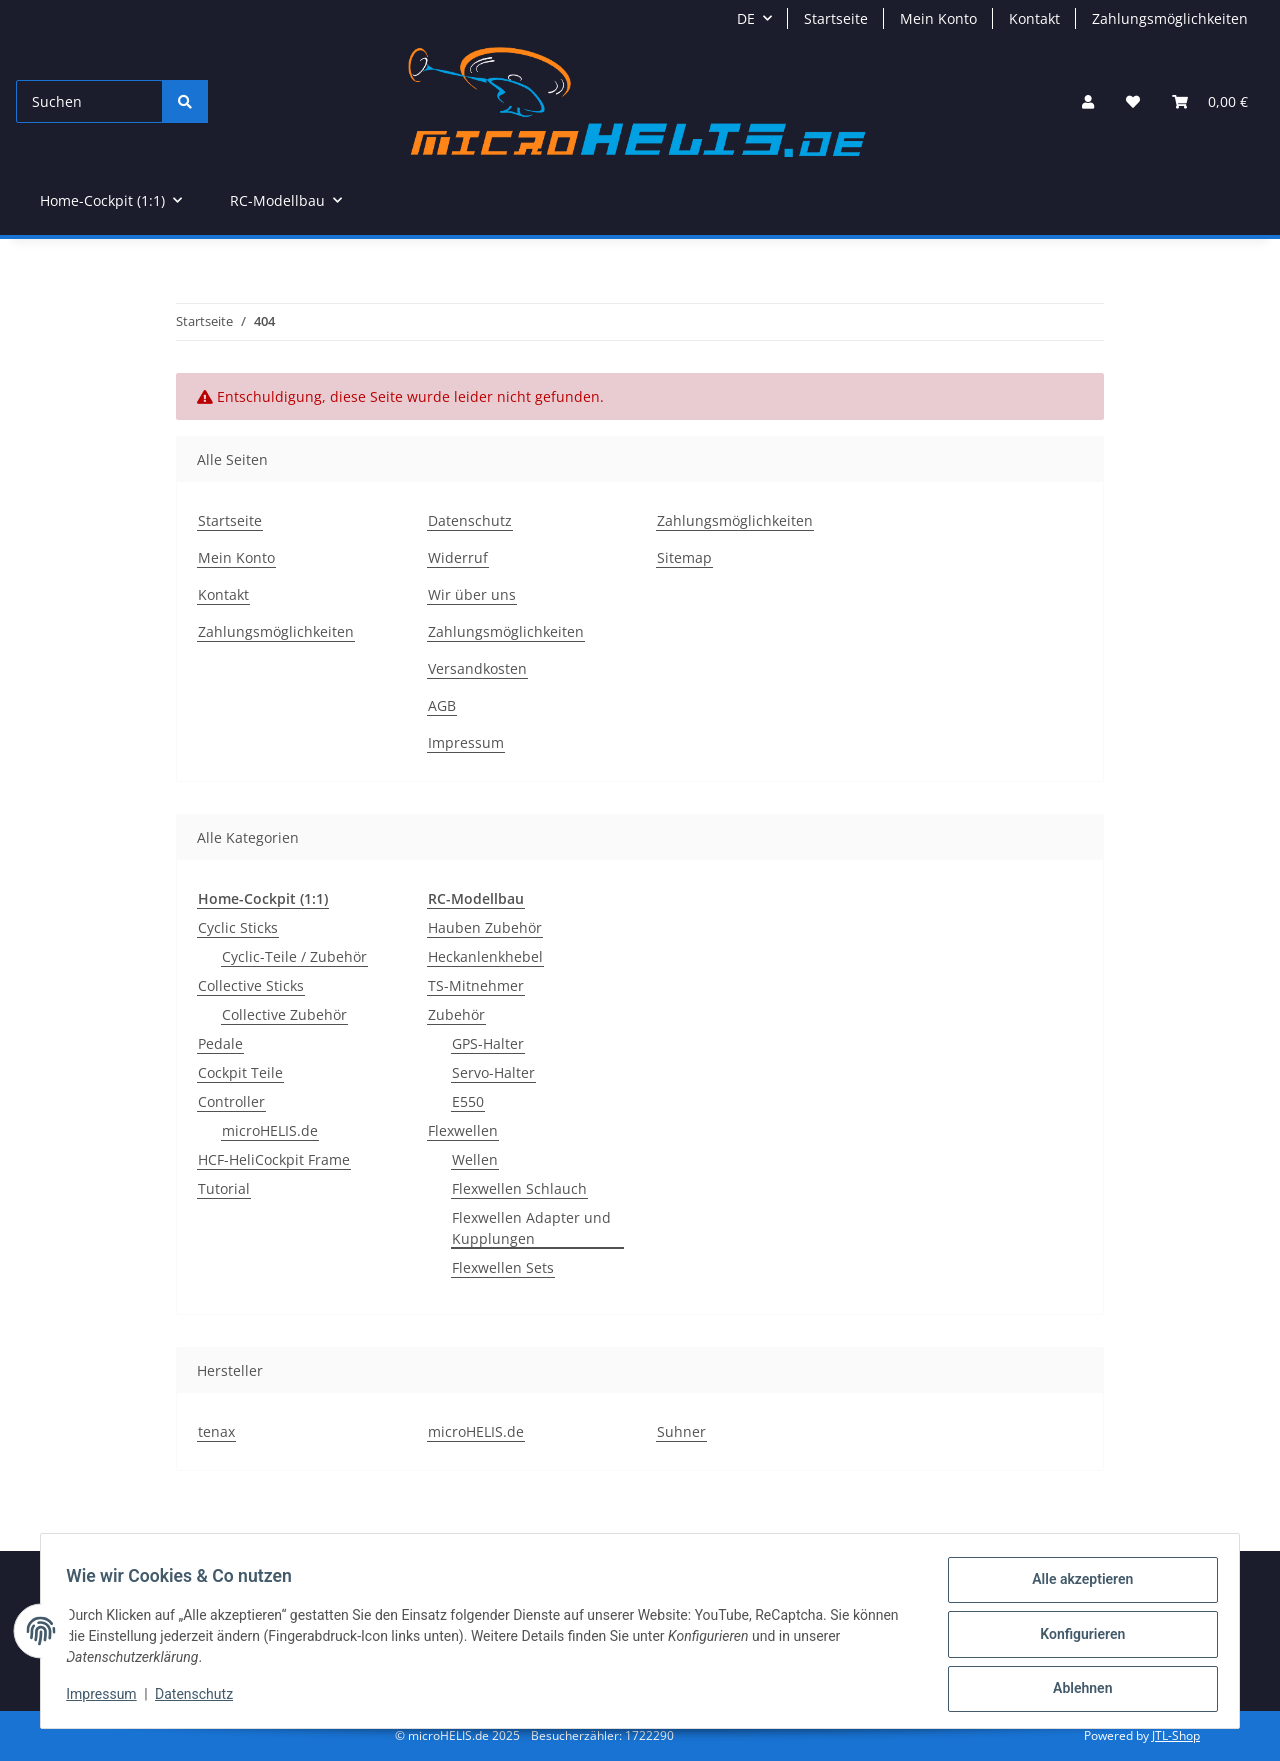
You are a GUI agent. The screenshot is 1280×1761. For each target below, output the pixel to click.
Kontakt (1034, 18)
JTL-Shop (1176, 1735)
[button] (1088, 101)
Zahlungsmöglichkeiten (1170, 18)
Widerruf (458, 557)
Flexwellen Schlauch (519, 1188)
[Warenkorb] (1210, 101)
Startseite (836, 18)
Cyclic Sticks (238, 927)
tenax (216, 1431)
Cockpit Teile (240, 1072)
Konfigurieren (1075, 1638)
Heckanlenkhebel (485, 956)
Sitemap (684, 557)
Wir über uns (472, 594)
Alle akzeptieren (1075, 1586)
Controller (231, 1101)
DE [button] (746, 18)
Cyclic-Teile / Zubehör (294, 956)
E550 (468, 1101)
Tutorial (224, 1188)
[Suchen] (89, 101)
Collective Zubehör (284, 1014)
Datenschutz (201, 1699)
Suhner (681, 1431)
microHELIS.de (270, 1130)
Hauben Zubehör (485, 927)
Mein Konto (938, 18)
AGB (442, 705)
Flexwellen (463, 1130)
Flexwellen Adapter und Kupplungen (531, 1228)
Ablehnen (1075, 1690)
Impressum (108, 1699)
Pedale (220, 1043)
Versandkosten (477, 668)
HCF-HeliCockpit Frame (274, 1159)
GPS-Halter (488, 1043)
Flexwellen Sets (503, 1267)
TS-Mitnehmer (476, 985)
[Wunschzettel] (1133, 101)
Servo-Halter (493, 1072)
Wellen (475, 1159)
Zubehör (456, 1014)
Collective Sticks (251, 985)
